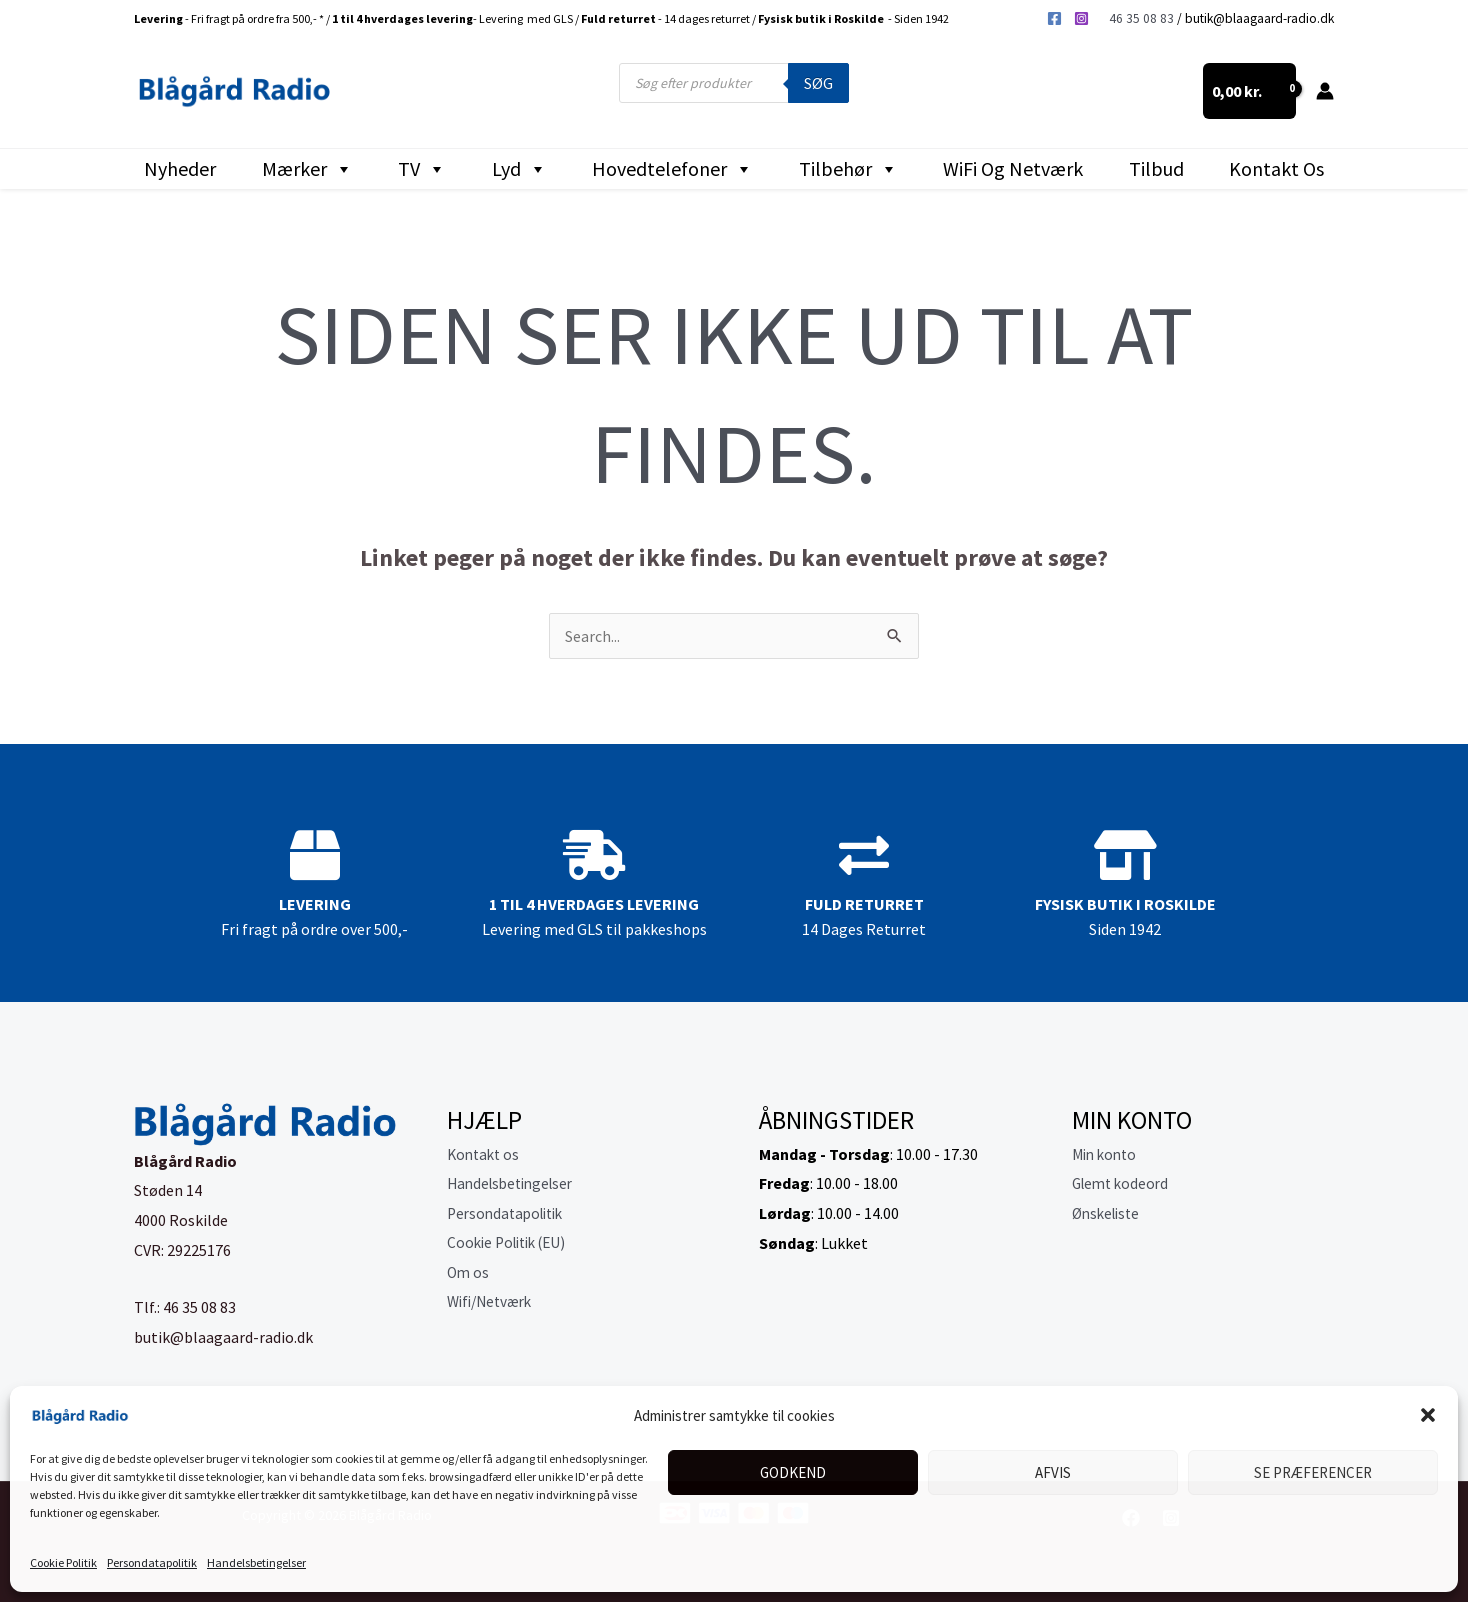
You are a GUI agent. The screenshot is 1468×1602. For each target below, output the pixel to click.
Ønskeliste (1109, 1213)
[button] (1428, 1415)
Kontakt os (1276, 168)
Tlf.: (148, 1307)
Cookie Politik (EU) (512, 1243)
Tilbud (1156, 168)
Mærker (307, 169)
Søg (818, 83)
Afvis (1053, 1472)
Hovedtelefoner (672, 169)
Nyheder (180, 168)
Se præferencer (1313, 1472)
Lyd (519, 169)
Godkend (793, 1472)
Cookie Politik (63, 1562)
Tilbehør (848, 169)
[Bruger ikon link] (1325, 91)
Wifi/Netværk (493, 1302)
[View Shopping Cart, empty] (1249, 91)
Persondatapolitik (152, 1562)
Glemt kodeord (1123, 1183)
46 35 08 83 (1141, 18)
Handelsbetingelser (256, 1562)
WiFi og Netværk (1013, 168)
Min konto (1107, 1154)
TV (422, 169)
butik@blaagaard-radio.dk (1259, 18)
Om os (469, 1273)
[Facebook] (1054, 18)
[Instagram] (1081, 18)
